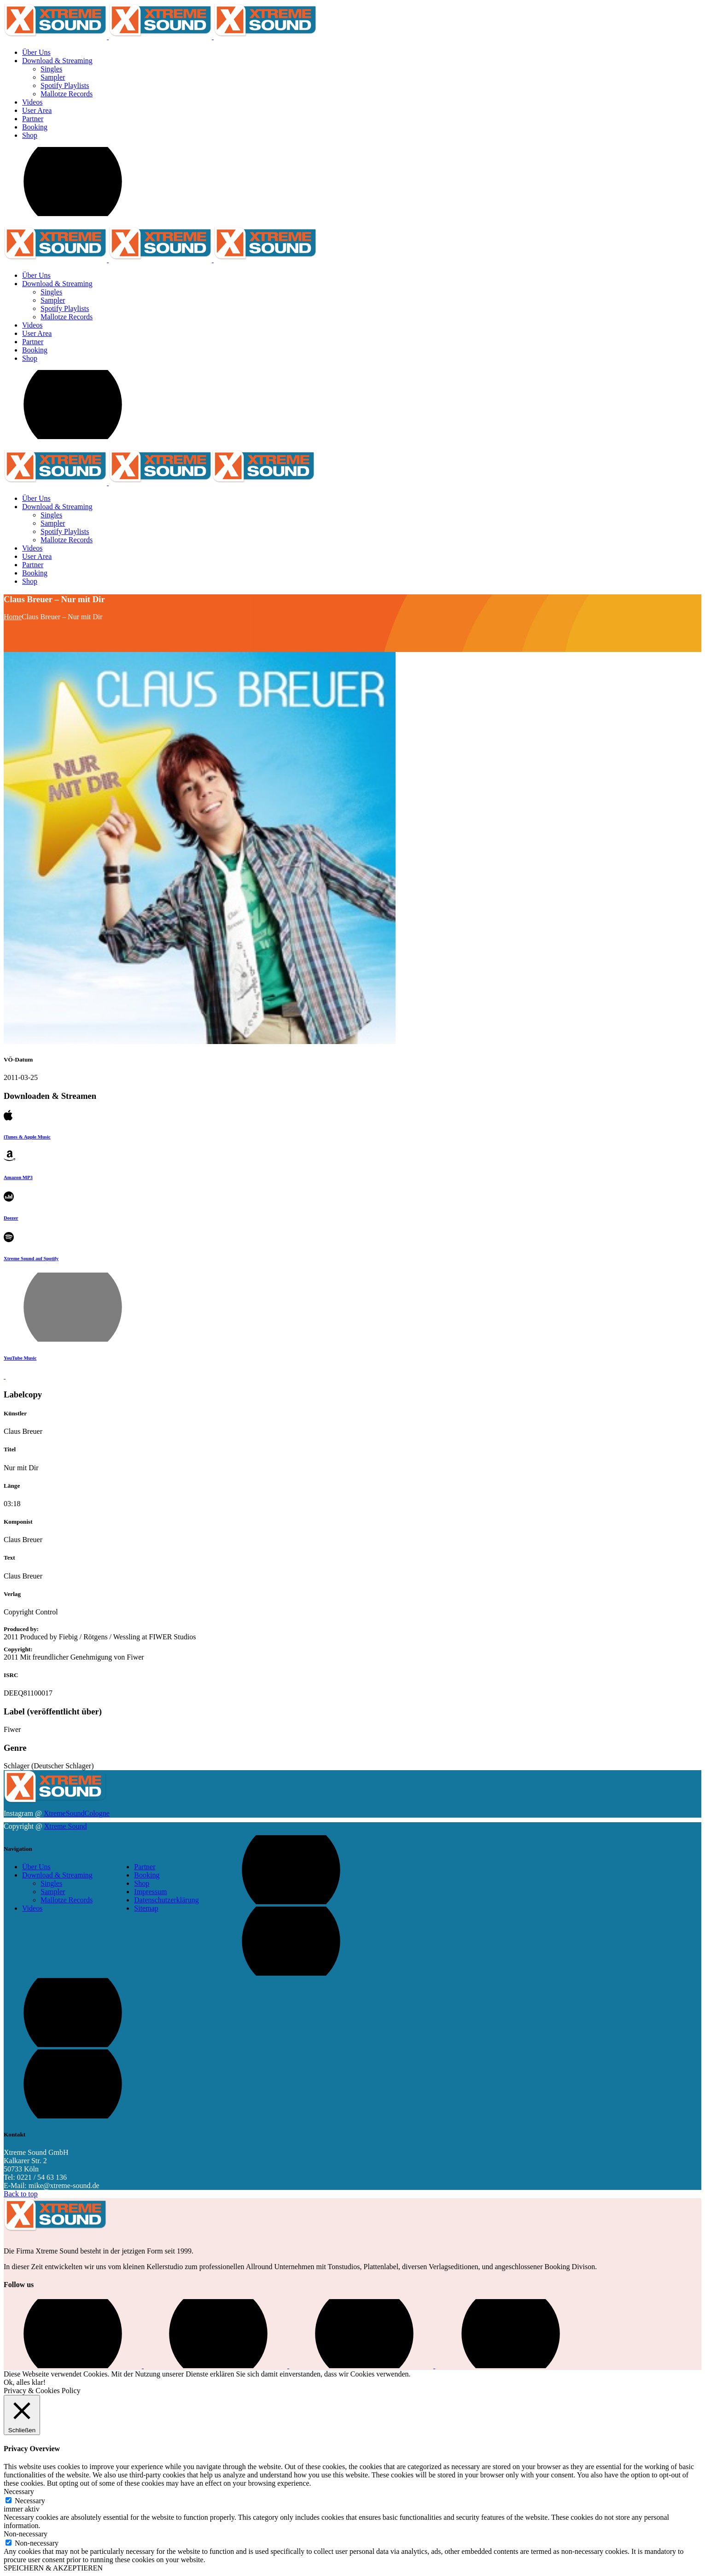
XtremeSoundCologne (77, 1813)
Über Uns (36, 1867)
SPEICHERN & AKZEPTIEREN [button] (53, 2568)
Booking (146, 1875)
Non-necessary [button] (25, 2534)
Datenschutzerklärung (166, 1900)
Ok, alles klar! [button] (25, 2382)
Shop (141, 1883)
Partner (144, 1867)
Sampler (53, 1891)
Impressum (150, 1891)
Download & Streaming (57, 1875)
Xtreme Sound (65, 1826)
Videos (32, 1908)
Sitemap (146, 1908)
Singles (51, 1883)
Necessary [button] (19, 2491)
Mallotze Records (67, 1900)
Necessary (30, 2501)
